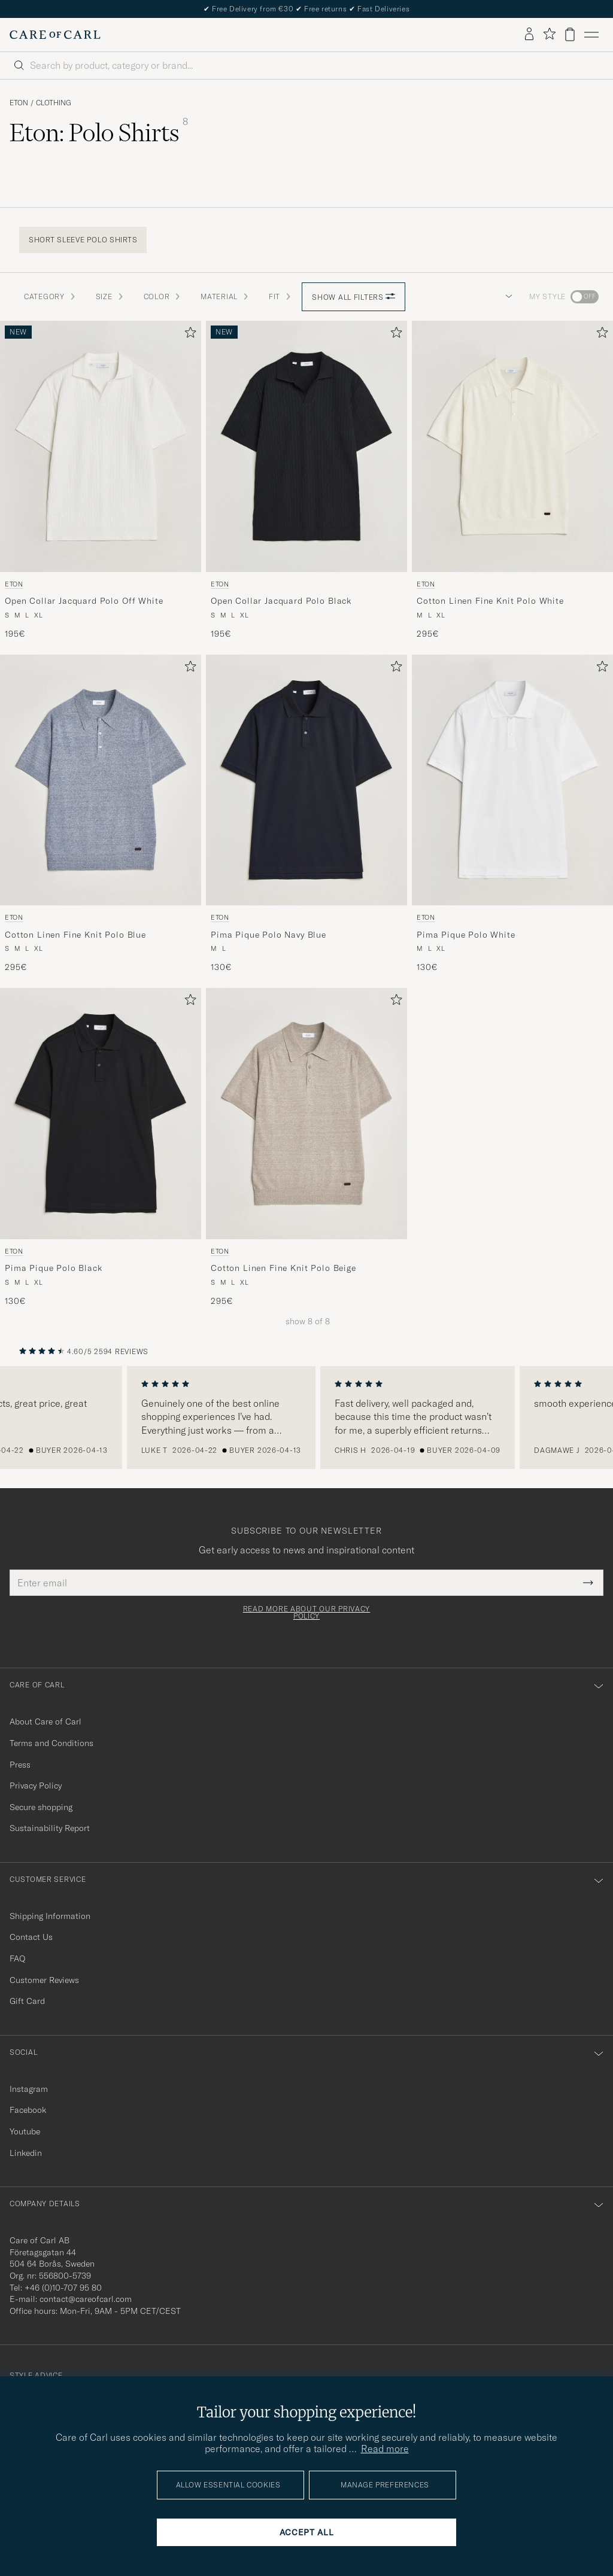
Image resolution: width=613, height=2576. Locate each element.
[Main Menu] (591, 34)
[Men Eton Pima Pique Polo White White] (512, 780)
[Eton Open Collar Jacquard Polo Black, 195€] (306, 480)
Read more (385, 2448)
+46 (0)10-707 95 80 (63, 2287)
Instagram (29, 2089)
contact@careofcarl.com (86, 2299)
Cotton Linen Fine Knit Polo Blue (75, 934)
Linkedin (26, 2153)
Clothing (53, 103)
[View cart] (569, 34)
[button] (506, 296)
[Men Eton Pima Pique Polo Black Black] (100, 1113)
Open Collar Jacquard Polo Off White (84, 600)
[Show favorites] (549, 34)
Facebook (28, 2109)
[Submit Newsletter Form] (588, 1582)
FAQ (17, 1958)
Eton (19, 103)
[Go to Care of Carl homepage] (55, 34)
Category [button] (50, 296)
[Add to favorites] (188, 335)
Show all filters (353, 297)
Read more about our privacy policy (306, 1612)
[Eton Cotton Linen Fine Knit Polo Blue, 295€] (100, 814)
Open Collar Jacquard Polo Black (281, 600)
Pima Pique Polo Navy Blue (268, 934)
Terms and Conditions (51, 1743)
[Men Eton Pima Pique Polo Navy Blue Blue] (306, 780)
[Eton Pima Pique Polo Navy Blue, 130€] (306, 814)
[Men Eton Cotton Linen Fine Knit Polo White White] (512, 446)
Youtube (25, 2131)
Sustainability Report (50, 1828)
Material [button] (225, 296)
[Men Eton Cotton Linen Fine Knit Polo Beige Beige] (306, 1113)
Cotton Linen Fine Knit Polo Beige (283, 1268)
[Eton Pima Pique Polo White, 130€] (512, 814)
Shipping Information (50, 1916)
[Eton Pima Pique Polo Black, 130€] (100, 1147)
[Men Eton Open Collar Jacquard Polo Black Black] (306, 446)
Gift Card (27, 2001)
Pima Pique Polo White (466, 934)
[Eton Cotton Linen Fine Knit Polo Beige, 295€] (306, 1147)
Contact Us (31, 1937)
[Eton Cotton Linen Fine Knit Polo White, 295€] (512, 480)
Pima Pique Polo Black (53, 1268)
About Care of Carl (45, 1721)
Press (20, 1764)
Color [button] (163, 296)
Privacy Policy (36, 1785)
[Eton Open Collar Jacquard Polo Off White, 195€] (100, 480)
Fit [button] (280, 296)
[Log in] (529, 35)
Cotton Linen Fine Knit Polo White (490, 600)
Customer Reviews (44, 1980)
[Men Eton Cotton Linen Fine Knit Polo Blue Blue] (100, 780)
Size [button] (110, 296)
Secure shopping (41, 1807)
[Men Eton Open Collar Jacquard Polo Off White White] (100, 446)
